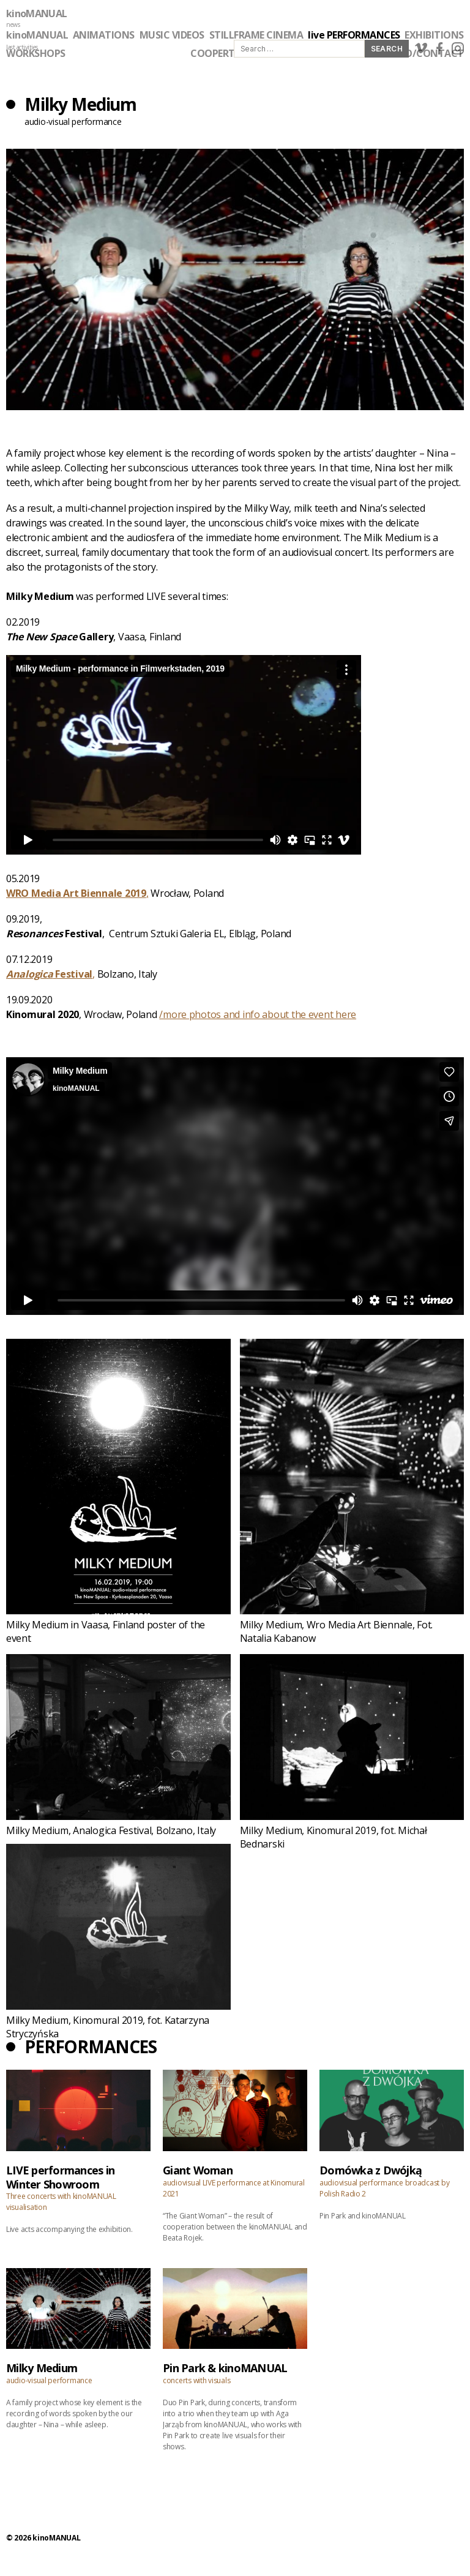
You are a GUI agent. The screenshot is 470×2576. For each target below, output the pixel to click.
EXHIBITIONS (434, 35)
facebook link (439, 48)
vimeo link (421, 48)
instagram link (458, 48)
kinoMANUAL (36, 13)
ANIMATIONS (104, 35)
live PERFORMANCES (354, 35)
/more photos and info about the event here (257, 1014)
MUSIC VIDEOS (172, 35)
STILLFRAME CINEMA (256, 35)
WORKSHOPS (35, 53)
